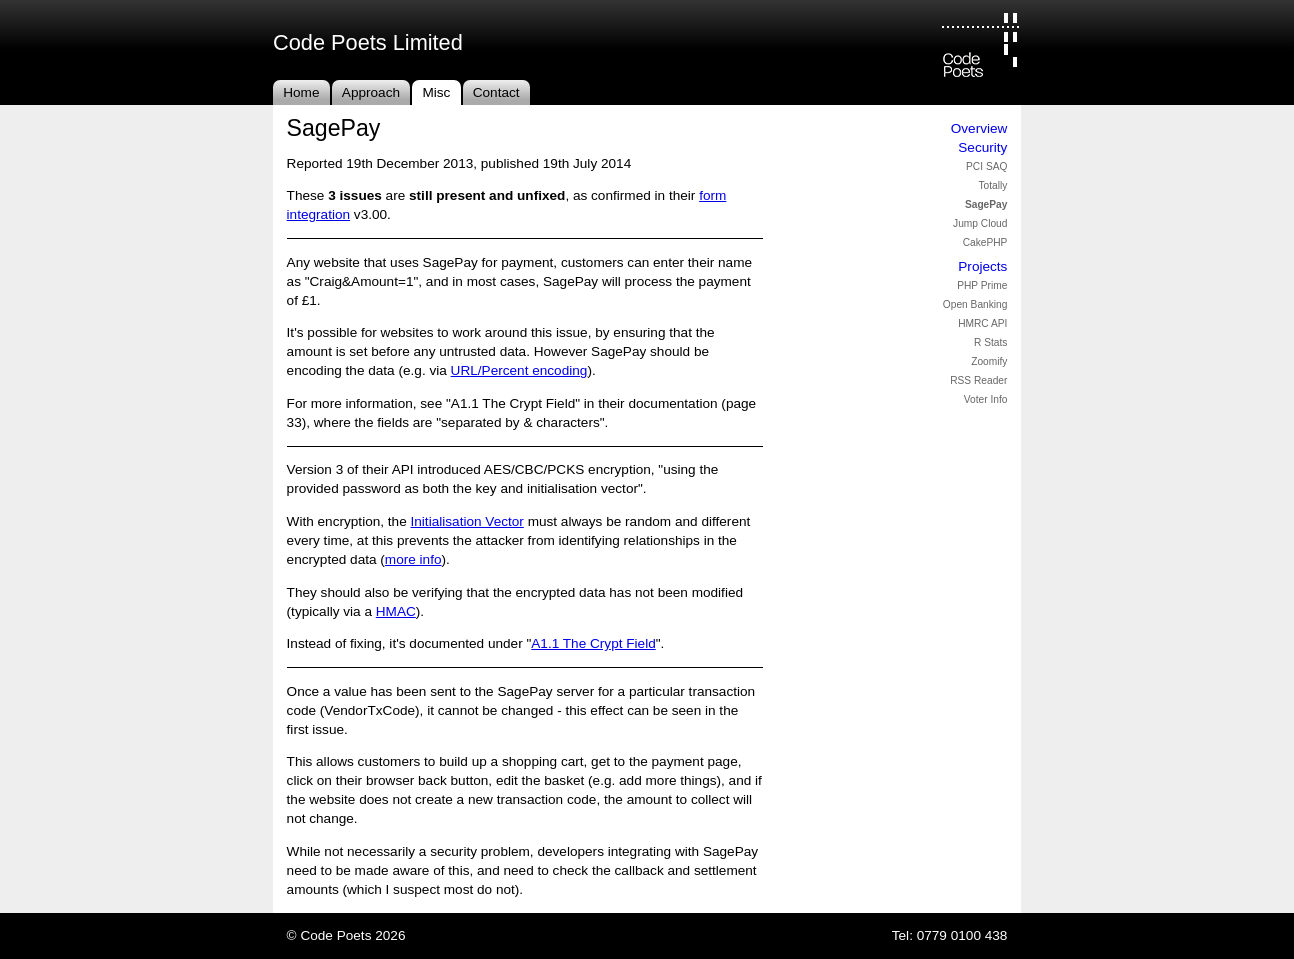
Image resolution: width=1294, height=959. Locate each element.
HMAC (396, 611)
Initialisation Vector (467, 521)
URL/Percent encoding (519, 370)
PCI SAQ (986, 166)
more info (413, 559)
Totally (993, 185)
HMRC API (982, 323)
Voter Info (986, 399)
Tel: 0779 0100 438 (950, 935)
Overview (979, 128)
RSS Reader (978, 380)
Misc (436, 92)
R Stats (990, 342)
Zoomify (989, 361)
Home (301, 92)
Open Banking (975, 304)
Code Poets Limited (368, 42)
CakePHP (985, 242)
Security (982, 147)
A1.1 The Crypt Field (593, 643)
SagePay (986, 204)
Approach (371, 92)
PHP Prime (982, 285)
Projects (982, 266)
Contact (496, 92)
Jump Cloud (980, 223)
